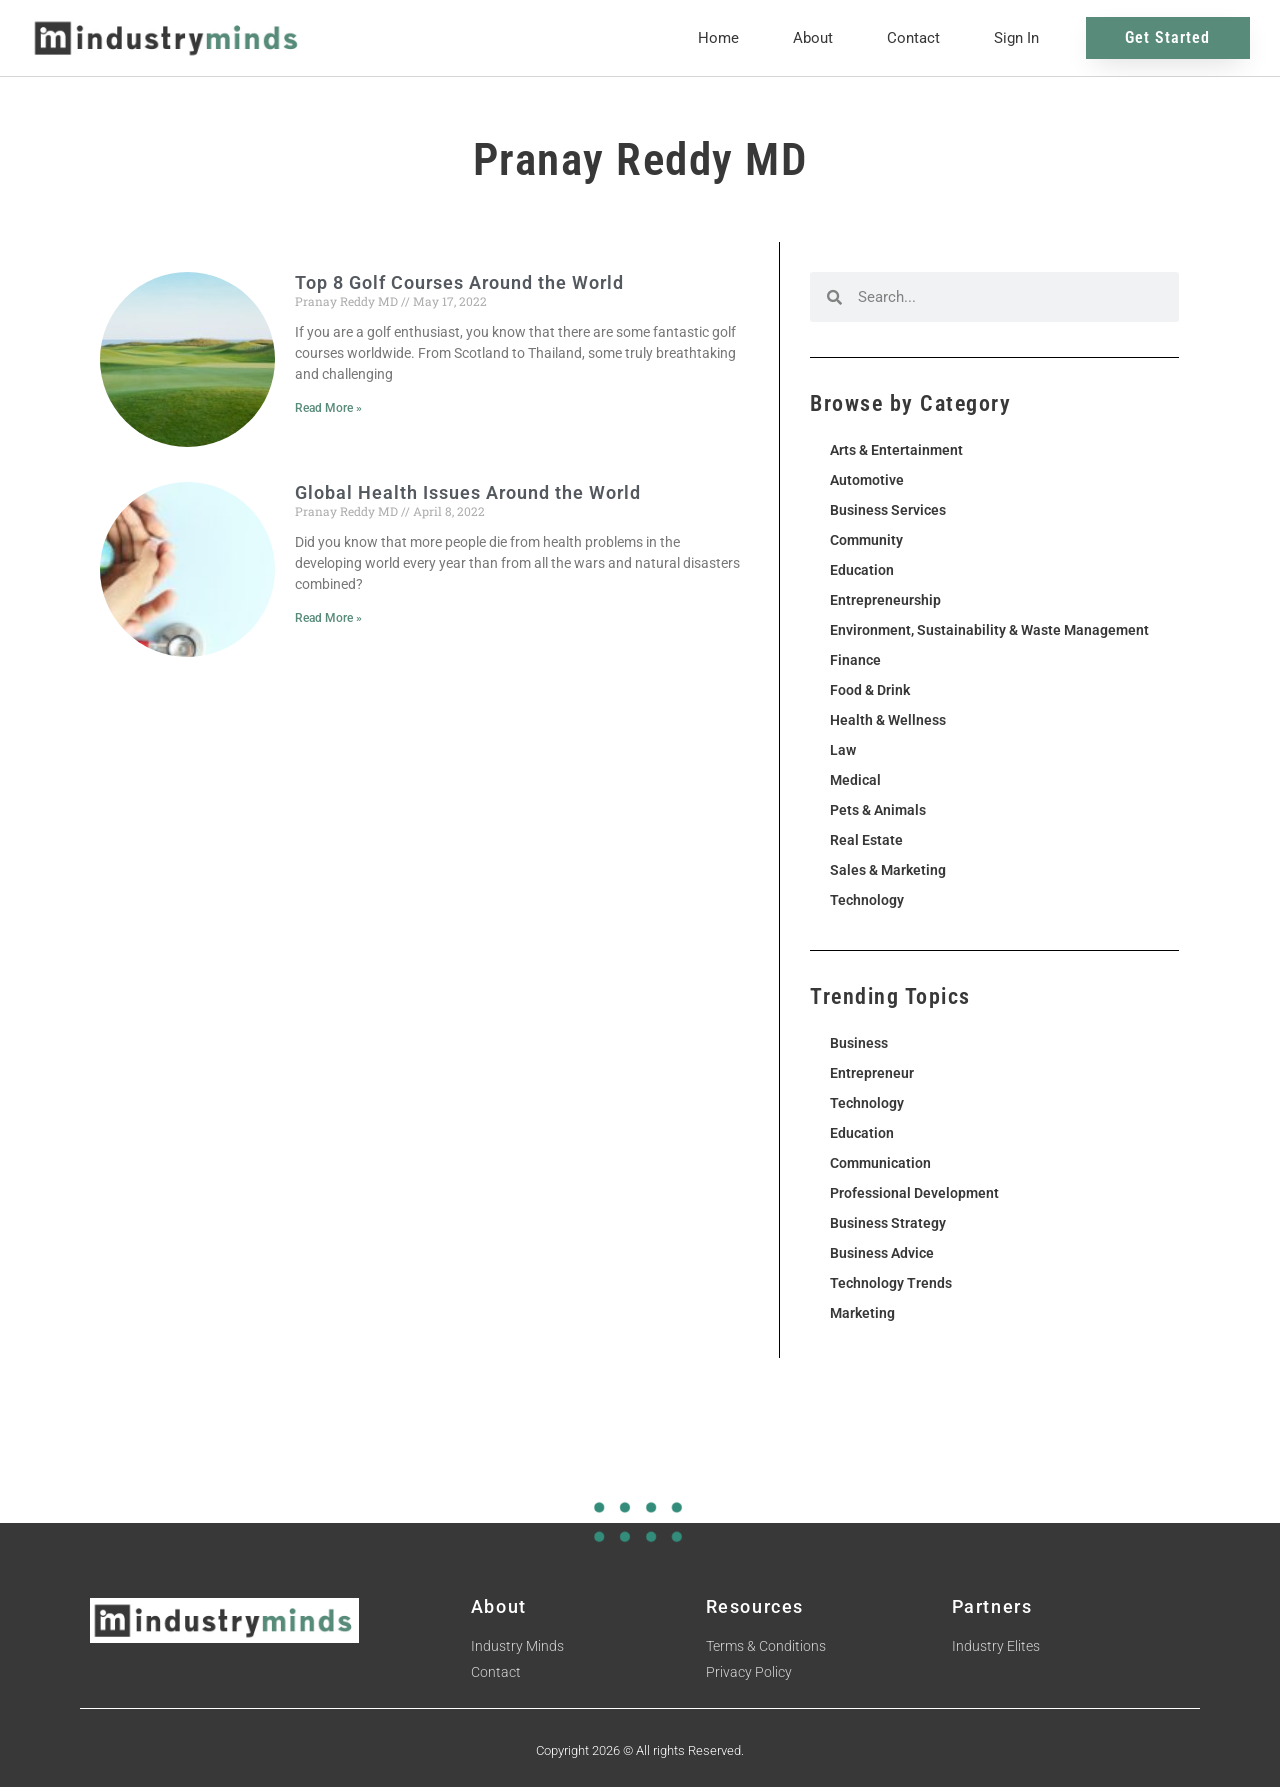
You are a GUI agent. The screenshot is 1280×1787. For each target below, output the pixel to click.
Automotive (867, 480)
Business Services (888, 510)
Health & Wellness (888, 720)
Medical (855, 780)
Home (718, 38)
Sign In (1016, 38)
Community (866, 540)
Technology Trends (891, 1283)
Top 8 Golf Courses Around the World (459, 282)
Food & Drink (870, 690)
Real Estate (866, 840)
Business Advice (882, 1253)
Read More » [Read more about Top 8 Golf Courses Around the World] (328, 408)
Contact (913, 38)
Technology (867, 900)
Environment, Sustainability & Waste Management (989, 630)
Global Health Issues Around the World (468, 492)
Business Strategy (888, 1223)
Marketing (862, 1313)
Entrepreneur (872, 1073)
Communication (880, 1163)
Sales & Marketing (888, 870)
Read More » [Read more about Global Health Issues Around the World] (328, 618)
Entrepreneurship (885, 600)
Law (843, 750)
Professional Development (914, 1193)
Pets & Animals (878, 810)
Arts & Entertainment (896, 450)
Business (859, 1043)
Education (862, 570)
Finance (855, 660)
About (813, 38)
